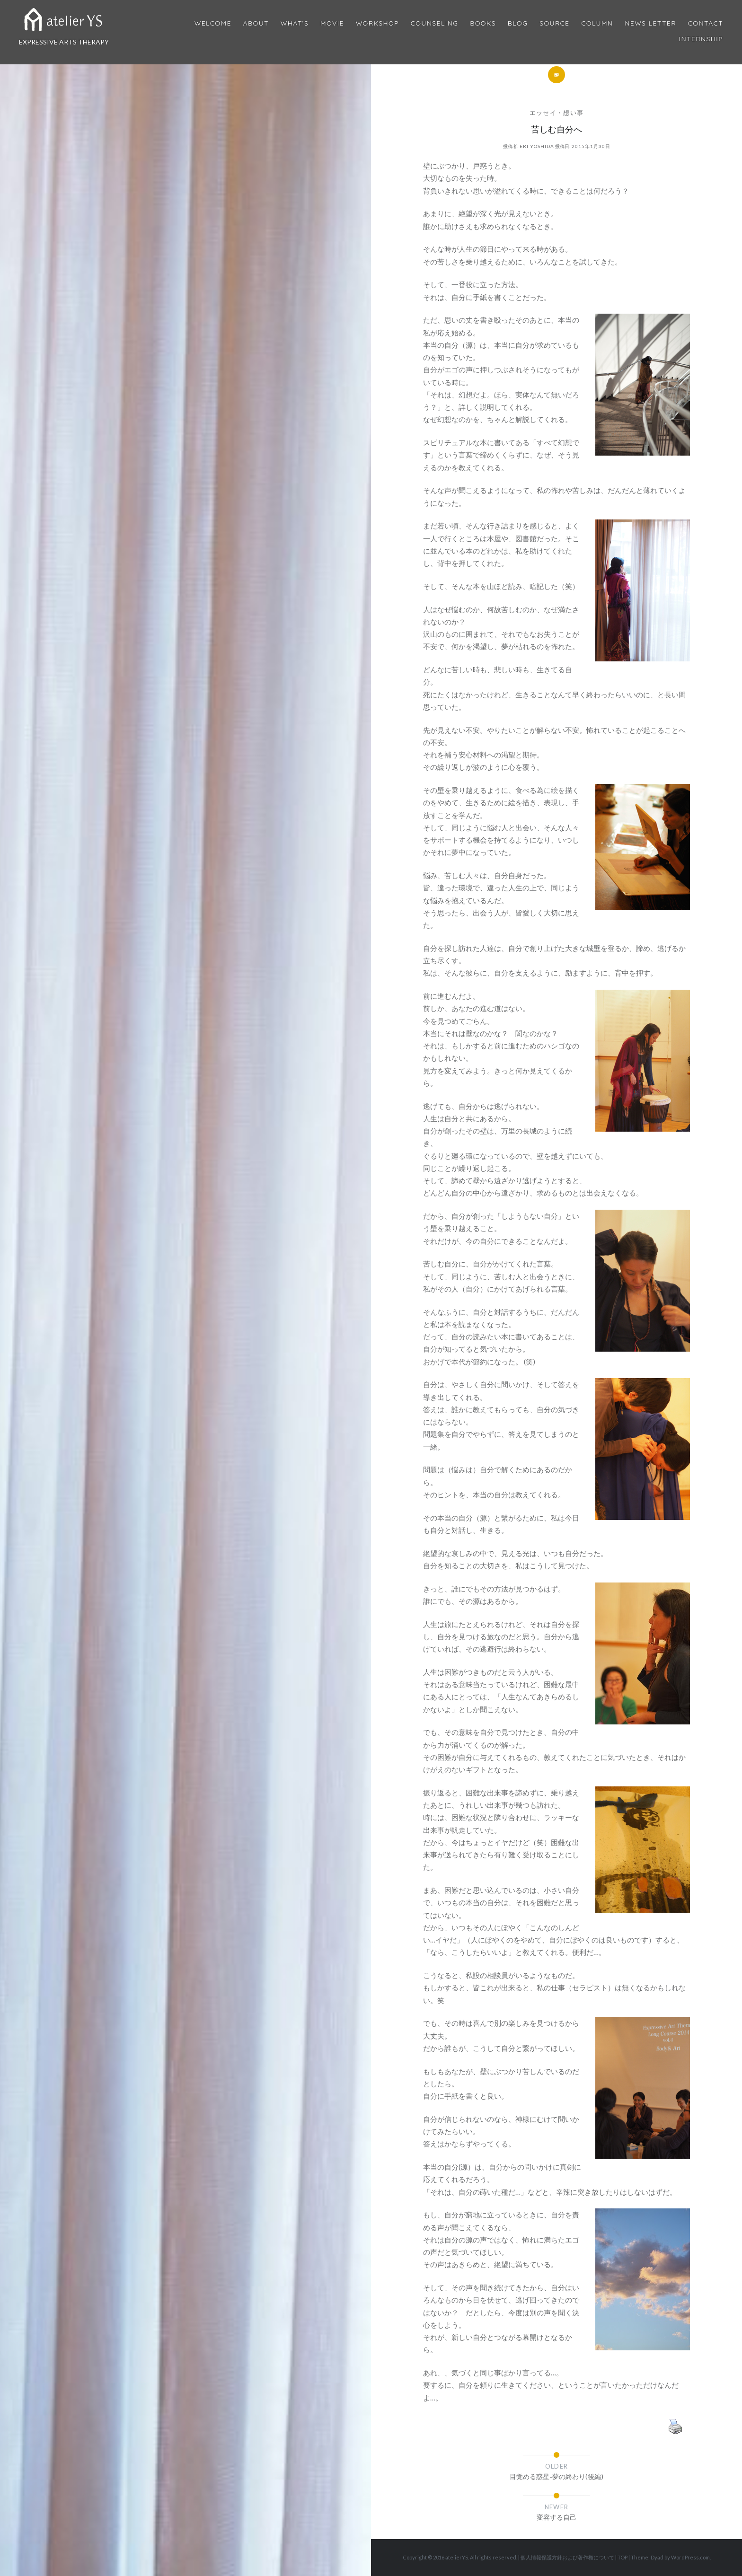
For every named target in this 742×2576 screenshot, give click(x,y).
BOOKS (483, 23)
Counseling (435, 23)
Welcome (212, 23)
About (256, 23)
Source (554, 23)
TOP (622, 2557)
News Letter (650, 23)
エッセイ (543, 112)
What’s (295, 23)
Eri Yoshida (537, 146)
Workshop (377, 23)
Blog (518, 23)
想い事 (573, 112)
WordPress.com (690, 2557)
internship (701, 39)
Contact (705, 23)
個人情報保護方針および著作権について (567, 2557)
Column (597, 23)
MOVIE (332, 23)
